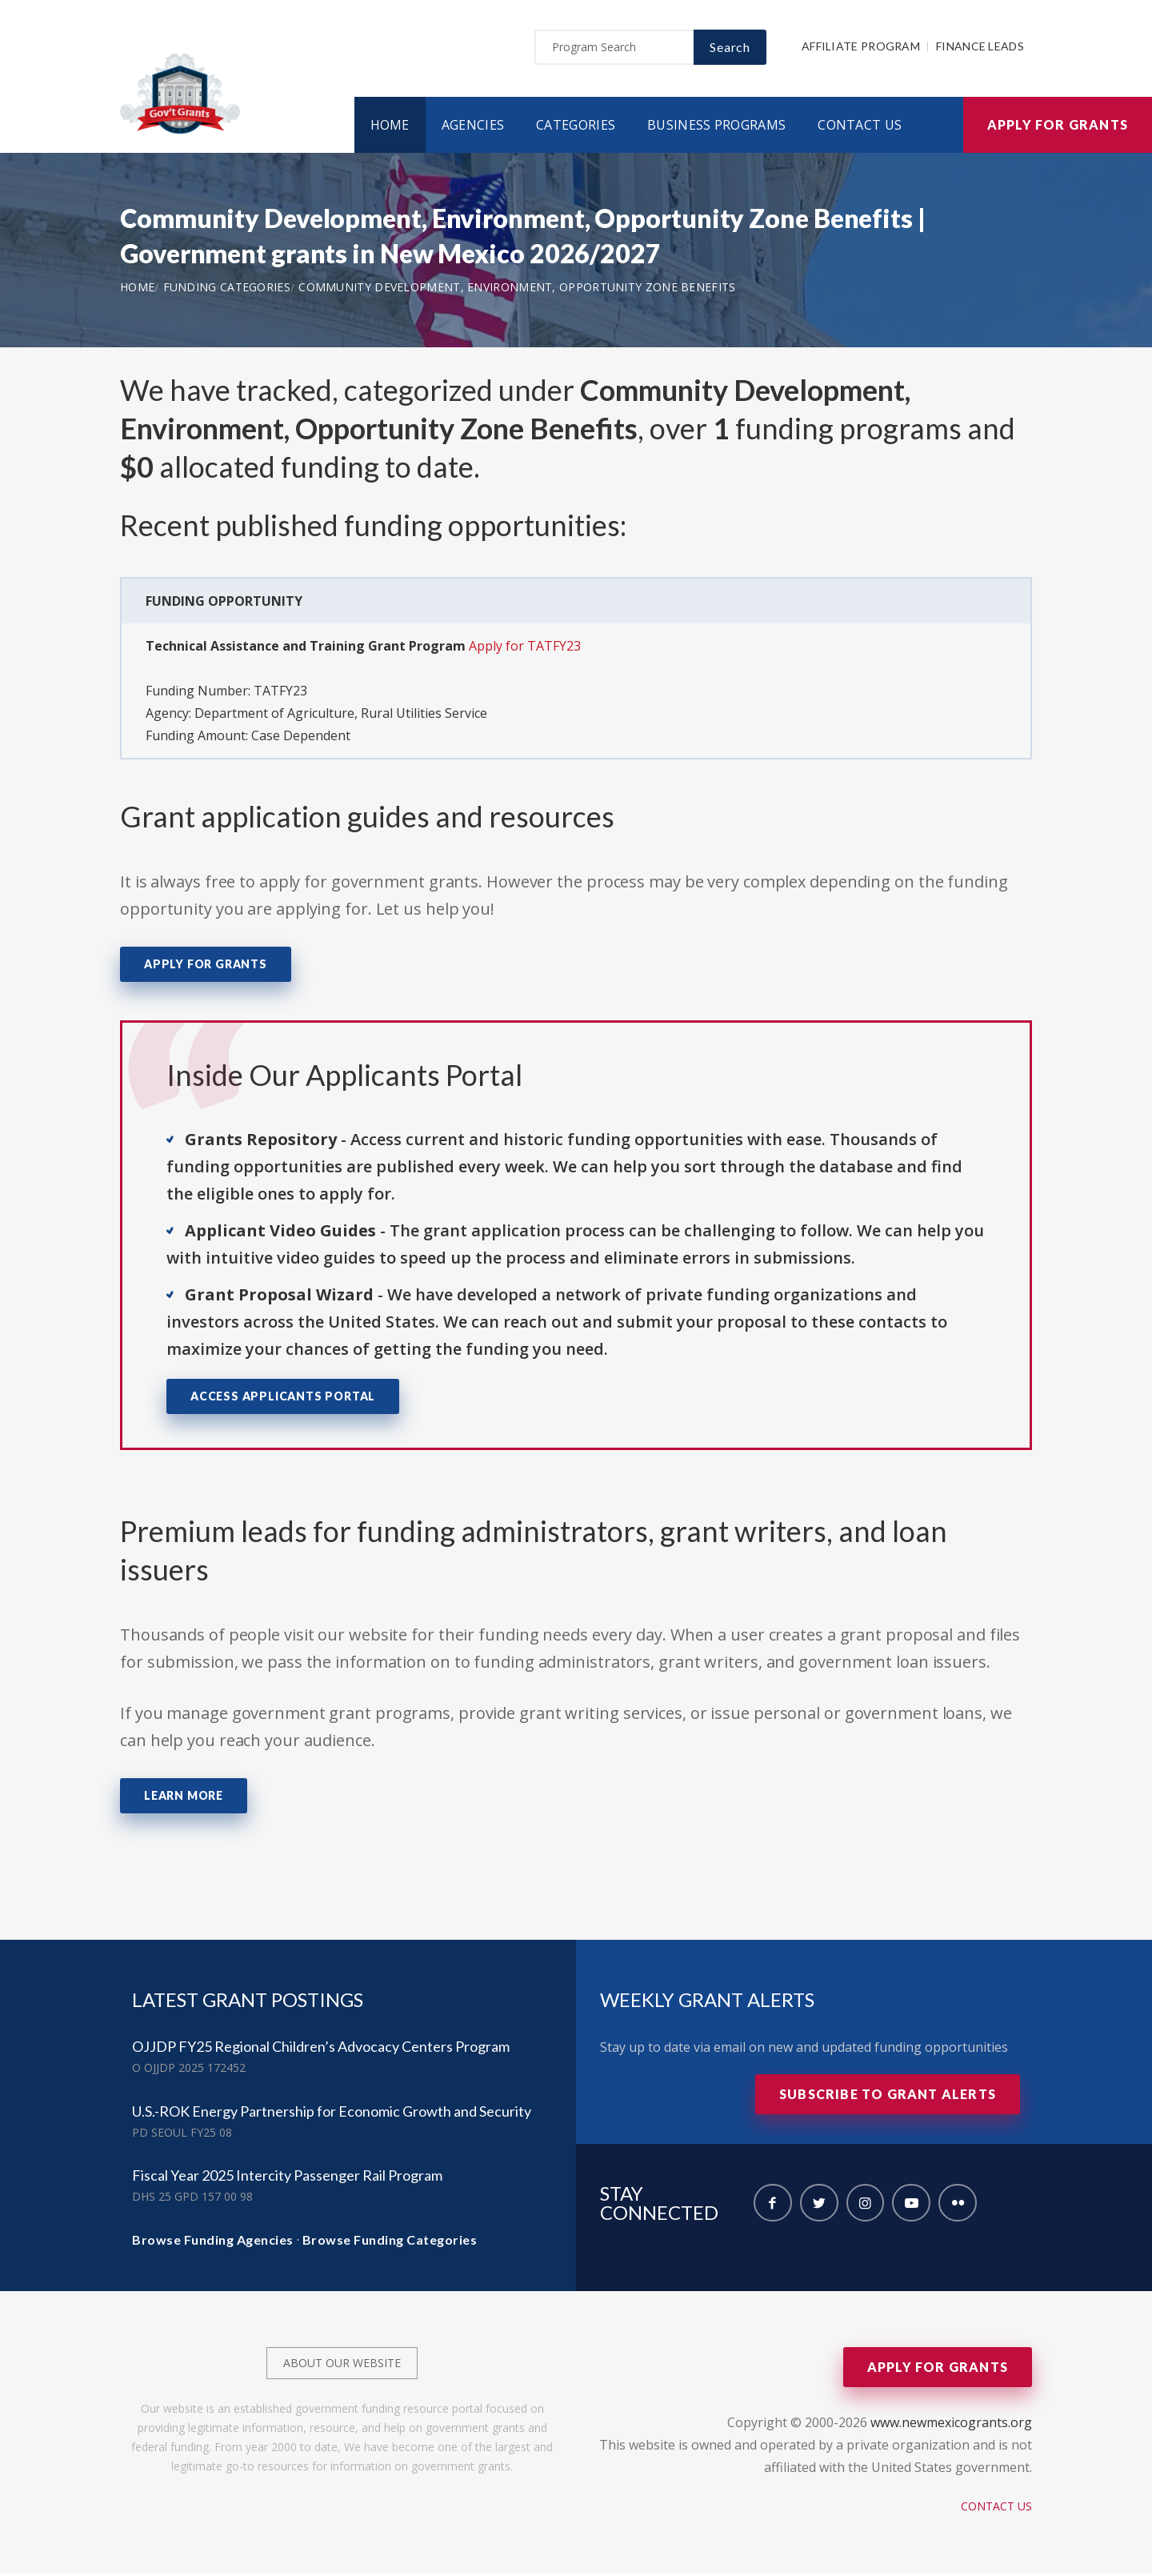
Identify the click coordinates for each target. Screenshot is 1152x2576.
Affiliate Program (861, 49)
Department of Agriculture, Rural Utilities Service (340, 715)
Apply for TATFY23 (525, 648)
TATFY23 (280, 693)
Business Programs (716, 127)
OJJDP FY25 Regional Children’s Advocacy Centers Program (321, 2048)
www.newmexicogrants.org (951, 2425)
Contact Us (860, 127)
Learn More (183, 1798)
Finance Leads (980, 49)
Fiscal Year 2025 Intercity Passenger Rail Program (287, 2177)
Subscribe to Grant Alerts (887, 2096)
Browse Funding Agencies (213, 2241)
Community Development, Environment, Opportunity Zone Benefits (516, 289)
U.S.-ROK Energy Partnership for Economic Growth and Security (331, 2113)
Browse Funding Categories (390, 2241)
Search (730, 49)
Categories (575, 127)
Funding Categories (226, 289)
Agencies (473, 127)
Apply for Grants (1057, 126)
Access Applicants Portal (282, 1399)
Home (390, 127)
